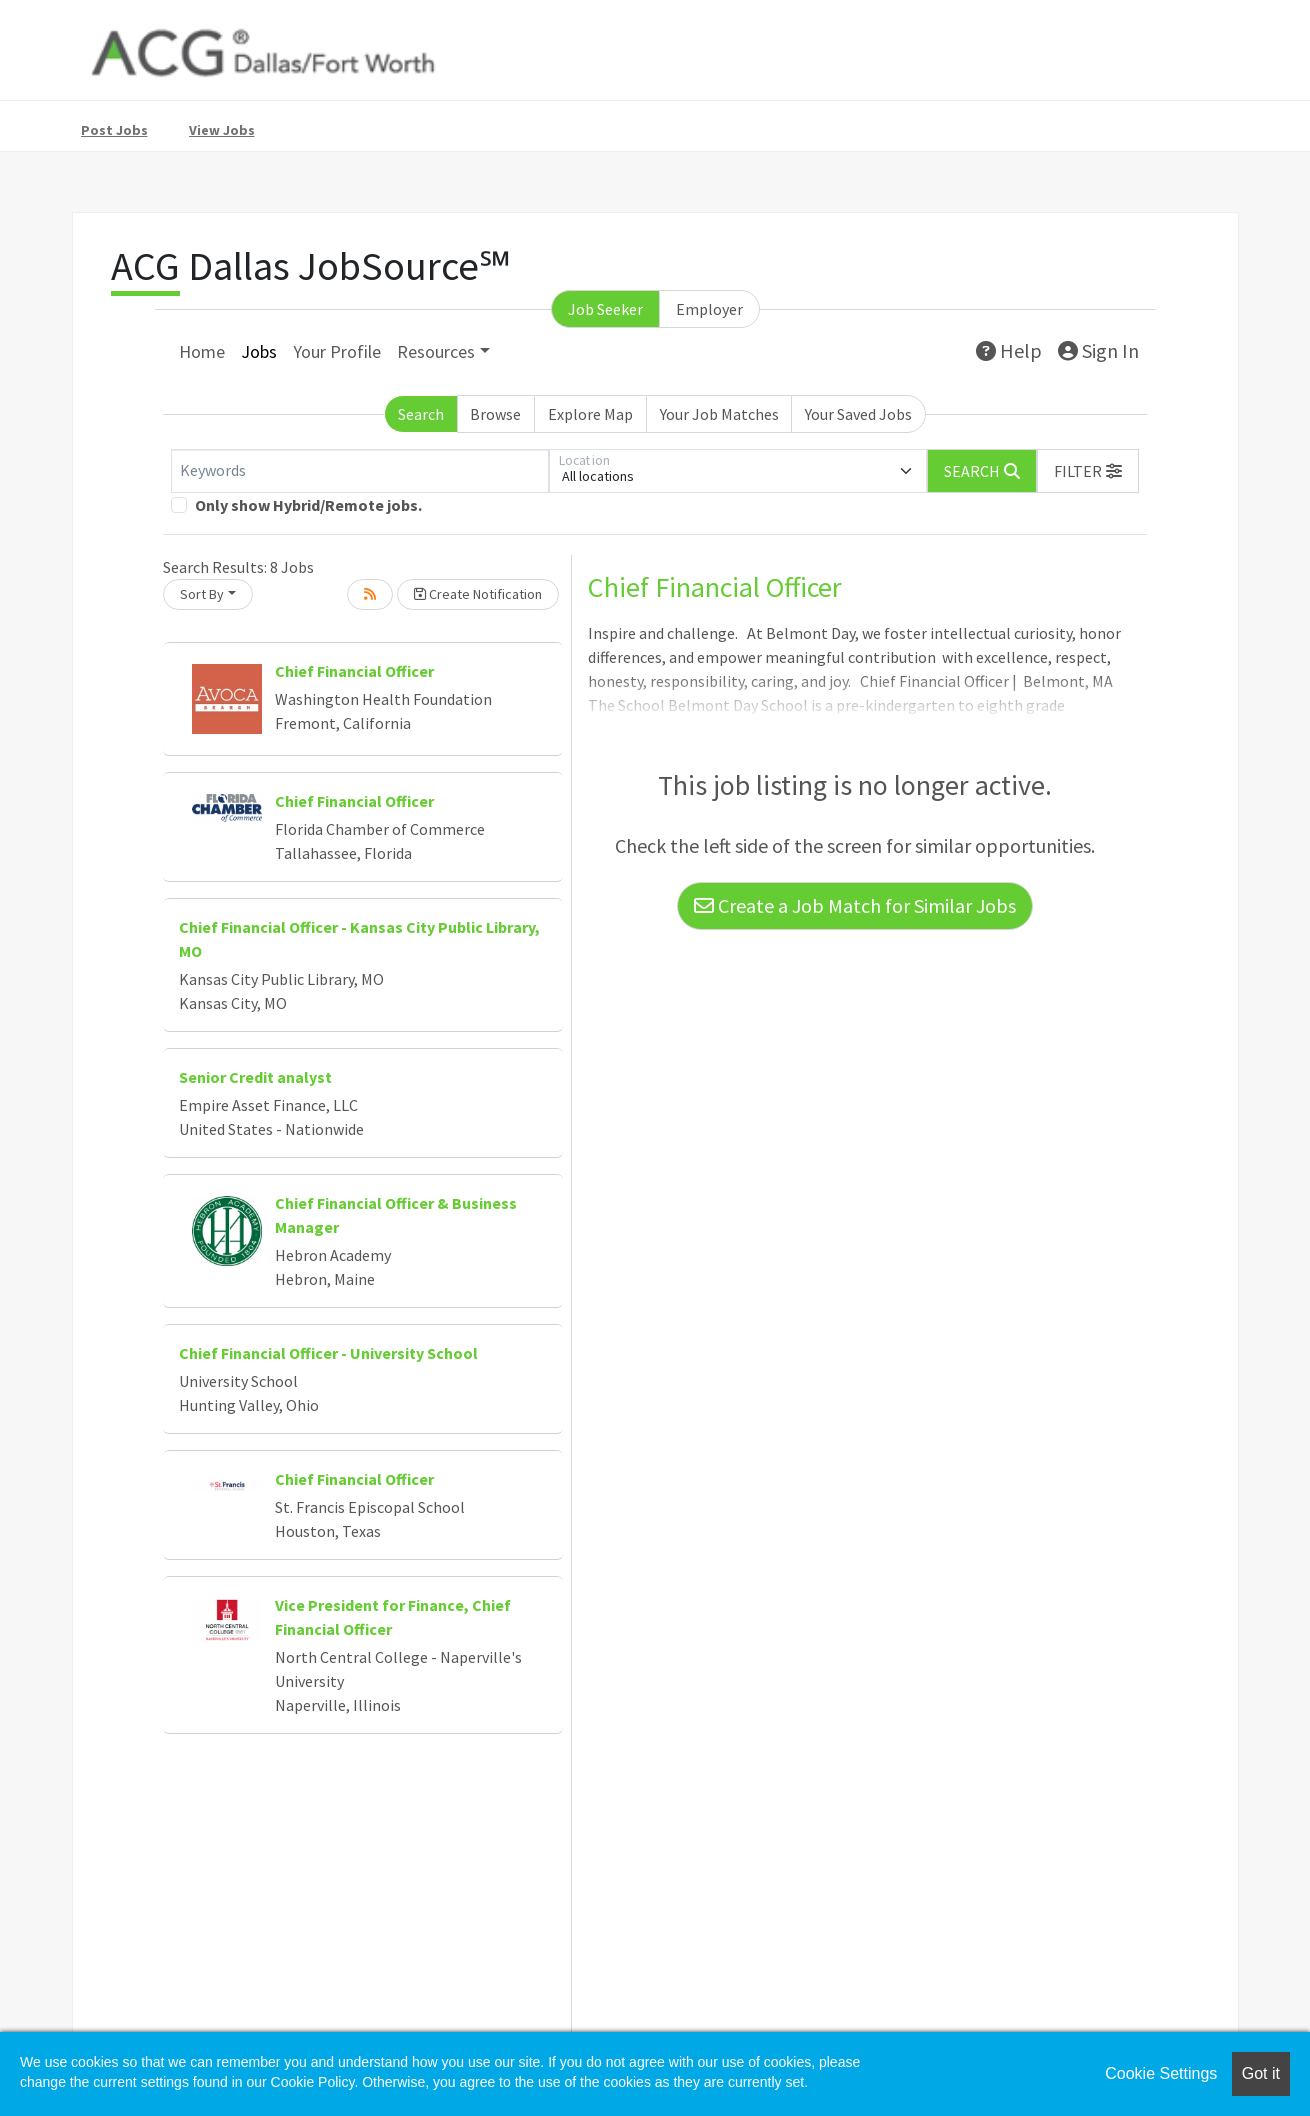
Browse (495, 414)
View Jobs (222, 130)
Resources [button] (436, 351)
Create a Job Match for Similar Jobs (855, 905)
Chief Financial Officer (354, 671)
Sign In (1098, 350)
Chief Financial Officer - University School (328, 1353)
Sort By (202, 594)
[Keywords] (360, 471)
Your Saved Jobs (858, 414)
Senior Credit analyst (255, 1077)
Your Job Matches (719, 414)
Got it (1261, 2073)
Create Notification (478, 594)
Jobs (259, 351)
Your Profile (337, 351)
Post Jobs (114, 130)
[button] (1088, 471)
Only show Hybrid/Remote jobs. (308, 505)
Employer (709, 309)
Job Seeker (605, 309)
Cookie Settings (1161, 2073)
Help (1009, 350)
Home (202, 351)
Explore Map (590, 414)
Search (421, 414)
